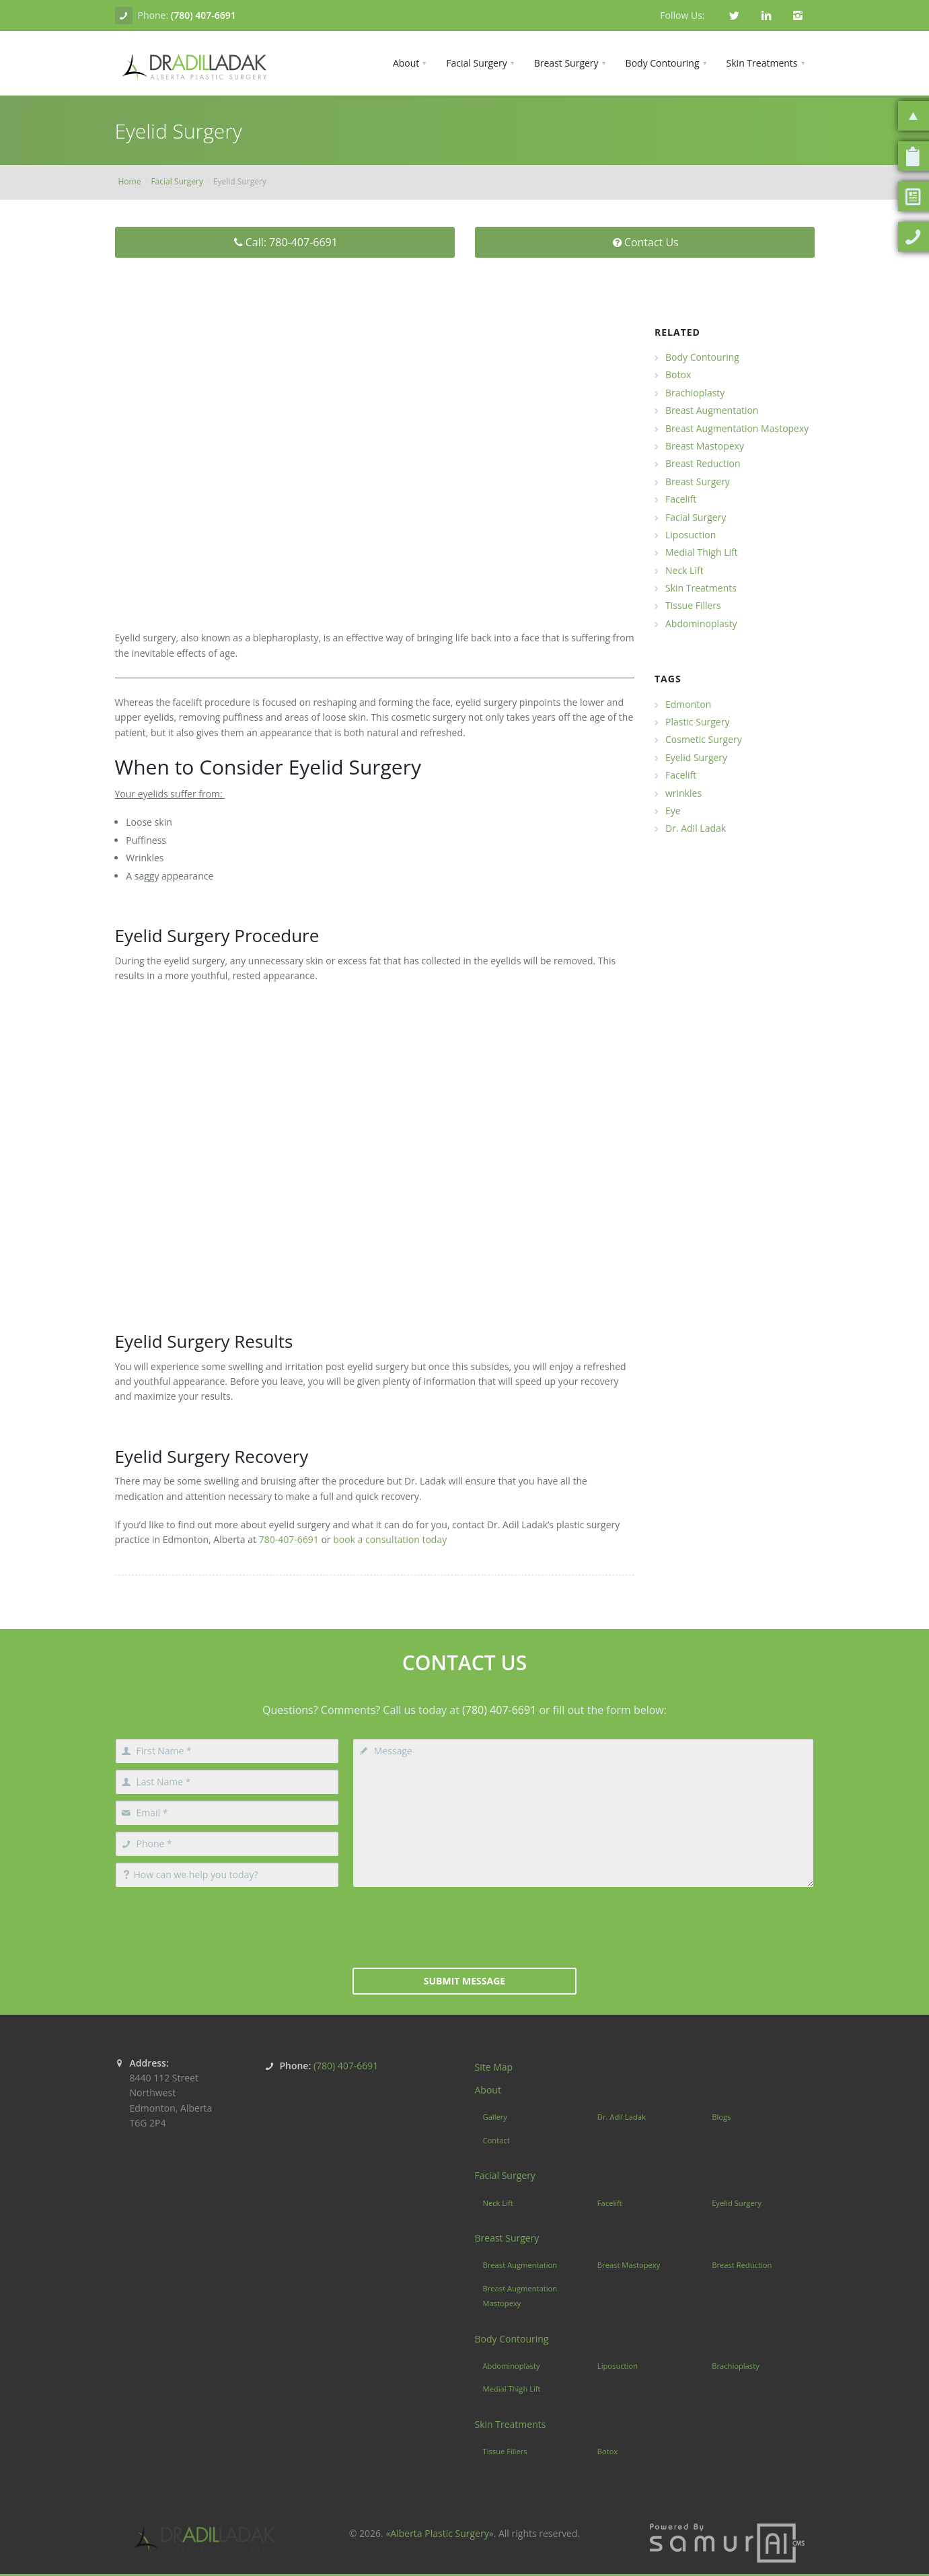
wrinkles (683, 793)
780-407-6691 (289, 1539)
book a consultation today (389, 1539)
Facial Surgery (176, 181)
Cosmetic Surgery (703, 739)
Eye (673, 810)
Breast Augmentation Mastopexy (737, 428)
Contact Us (644, 242)
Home (129, 181)
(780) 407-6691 (203, 15)
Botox (678, 374)
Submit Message (464, 1980)
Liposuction (690, 534)
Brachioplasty (694, 392)
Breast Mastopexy (704, 445)
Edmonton (688, 704)
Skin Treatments (701, 587)
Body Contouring (702, 357)
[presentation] (464, 1926)
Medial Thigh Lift (701, 552)
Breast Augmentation (711, 410)
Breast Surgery (697, 481)
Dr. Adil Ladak (695, 828)
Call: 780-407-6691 (284, 242)
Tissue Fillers (693, 605)
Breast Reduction (703, 463)
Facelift (680, 499)
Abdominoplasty (701, 623)
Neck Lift (684, 570)
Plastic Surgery (697, 721)
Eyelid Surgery (696, 757)
